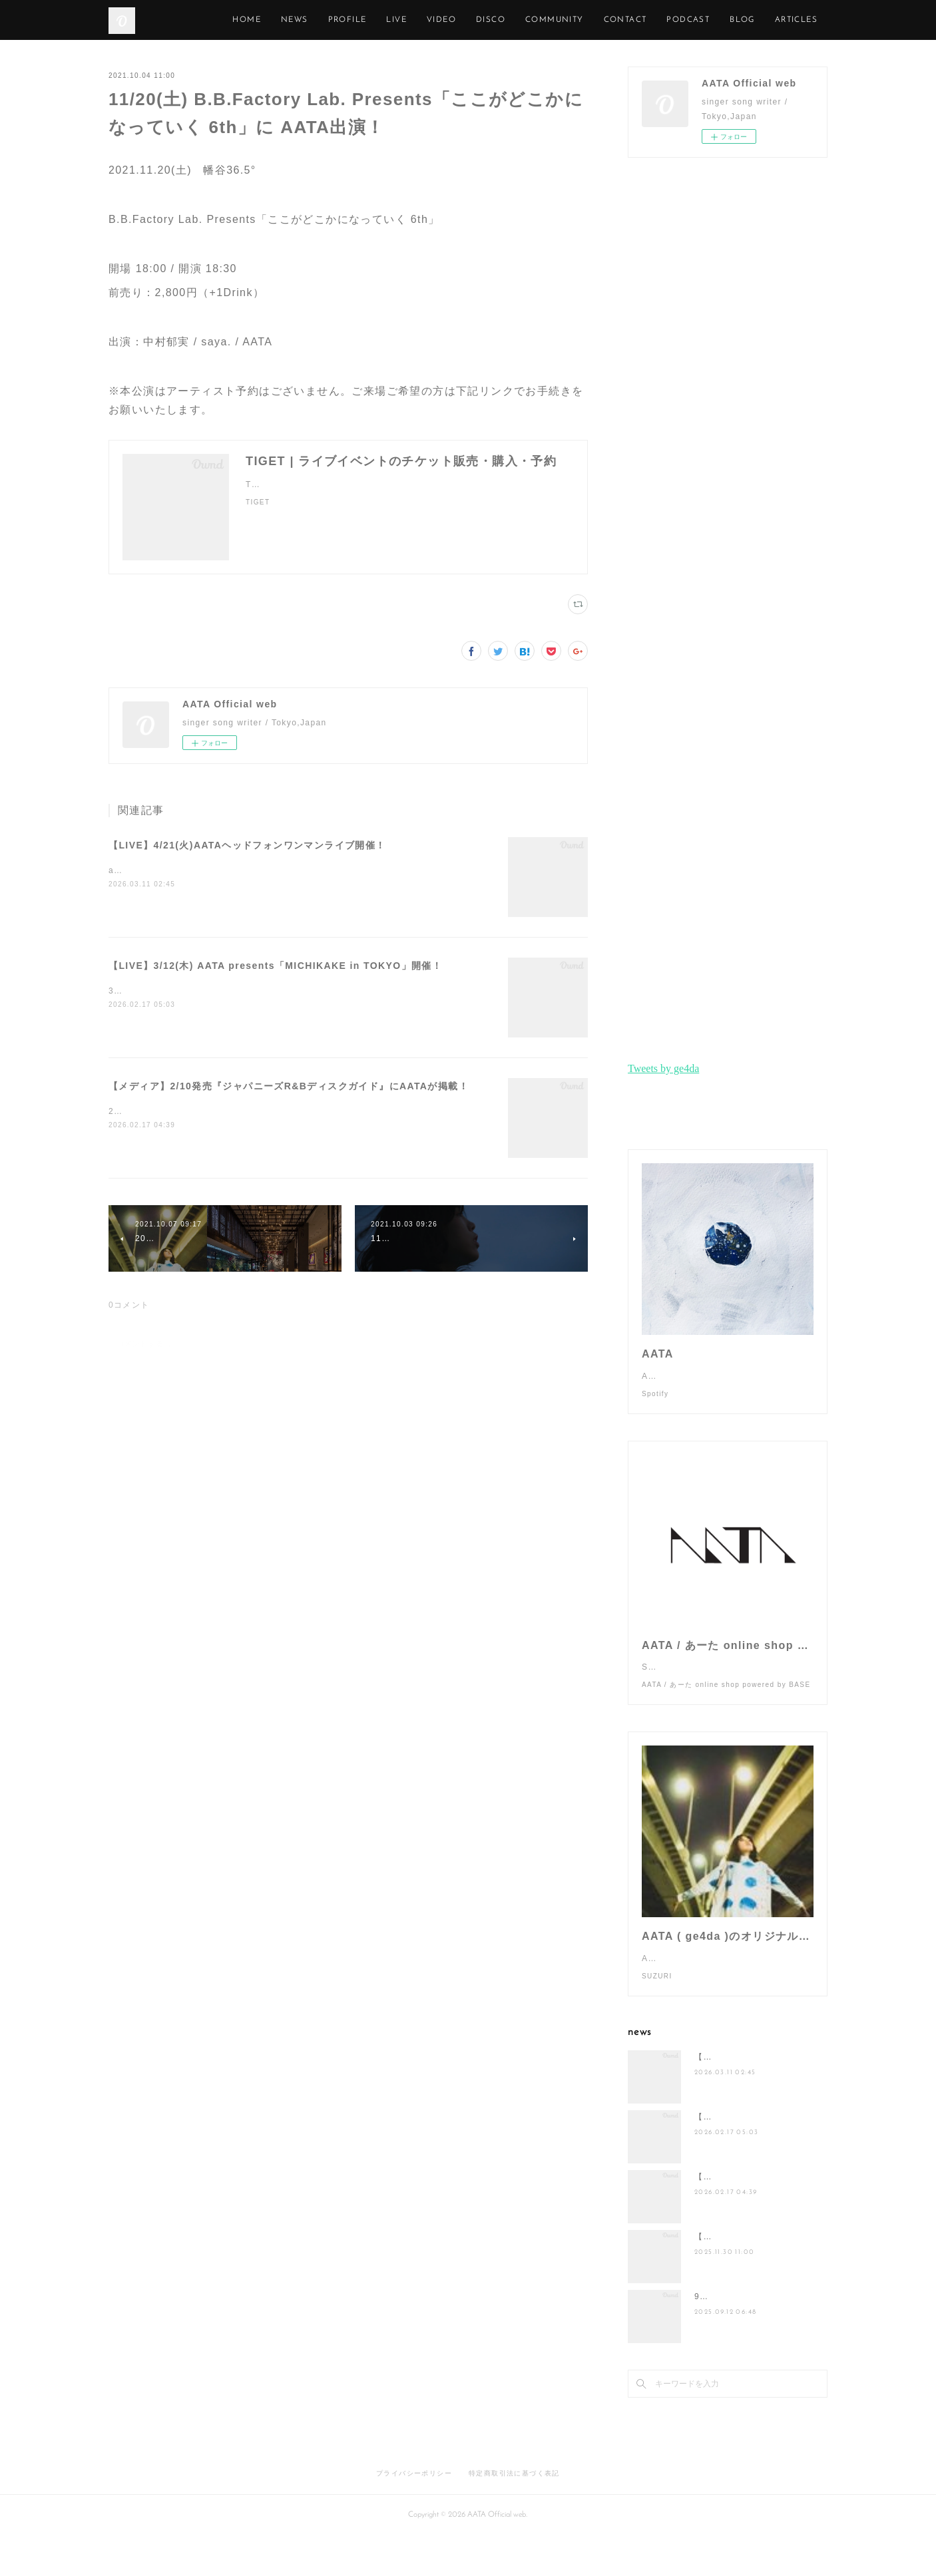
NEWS (355, 20)
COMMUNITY (615, 20)
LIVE (457, 20)
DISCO (551, 20)
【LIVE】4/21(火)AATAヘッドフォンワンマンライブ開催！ (247, 845)
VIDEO (502, 20)
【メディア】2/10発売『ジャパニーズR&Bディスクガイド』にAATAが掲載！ (289, 1086)
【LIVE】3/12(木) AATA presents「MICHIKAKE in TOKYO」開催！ (275, 965)
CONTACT (686, 20)
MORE (804, 20)
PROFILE (408, 20)
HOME (308, 20)
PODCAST (749, 20)
